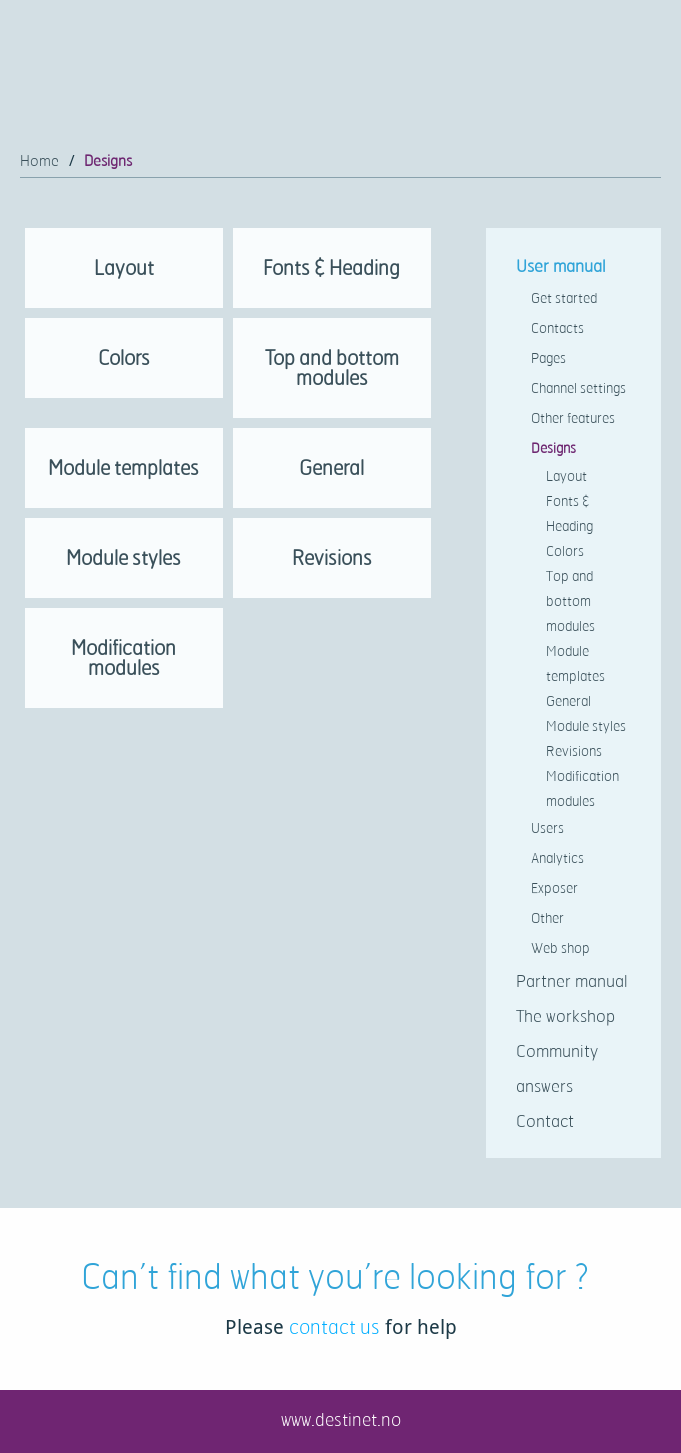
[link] (124, 273)
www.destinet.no (341, 1419)
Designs (108, 160)
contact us (334, 1326)
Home (39, 160)
